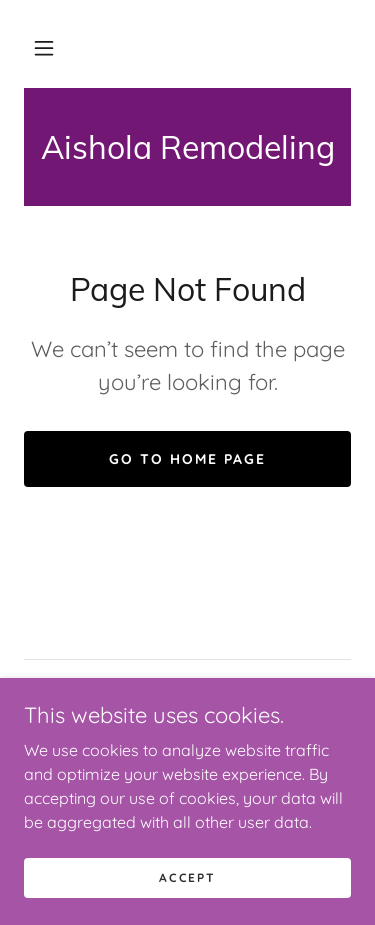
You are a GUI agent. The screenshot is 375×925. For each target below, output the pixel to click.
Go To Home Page (187, 459)
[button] (44, 48)
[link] (187, 147)
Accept (187, 877)
